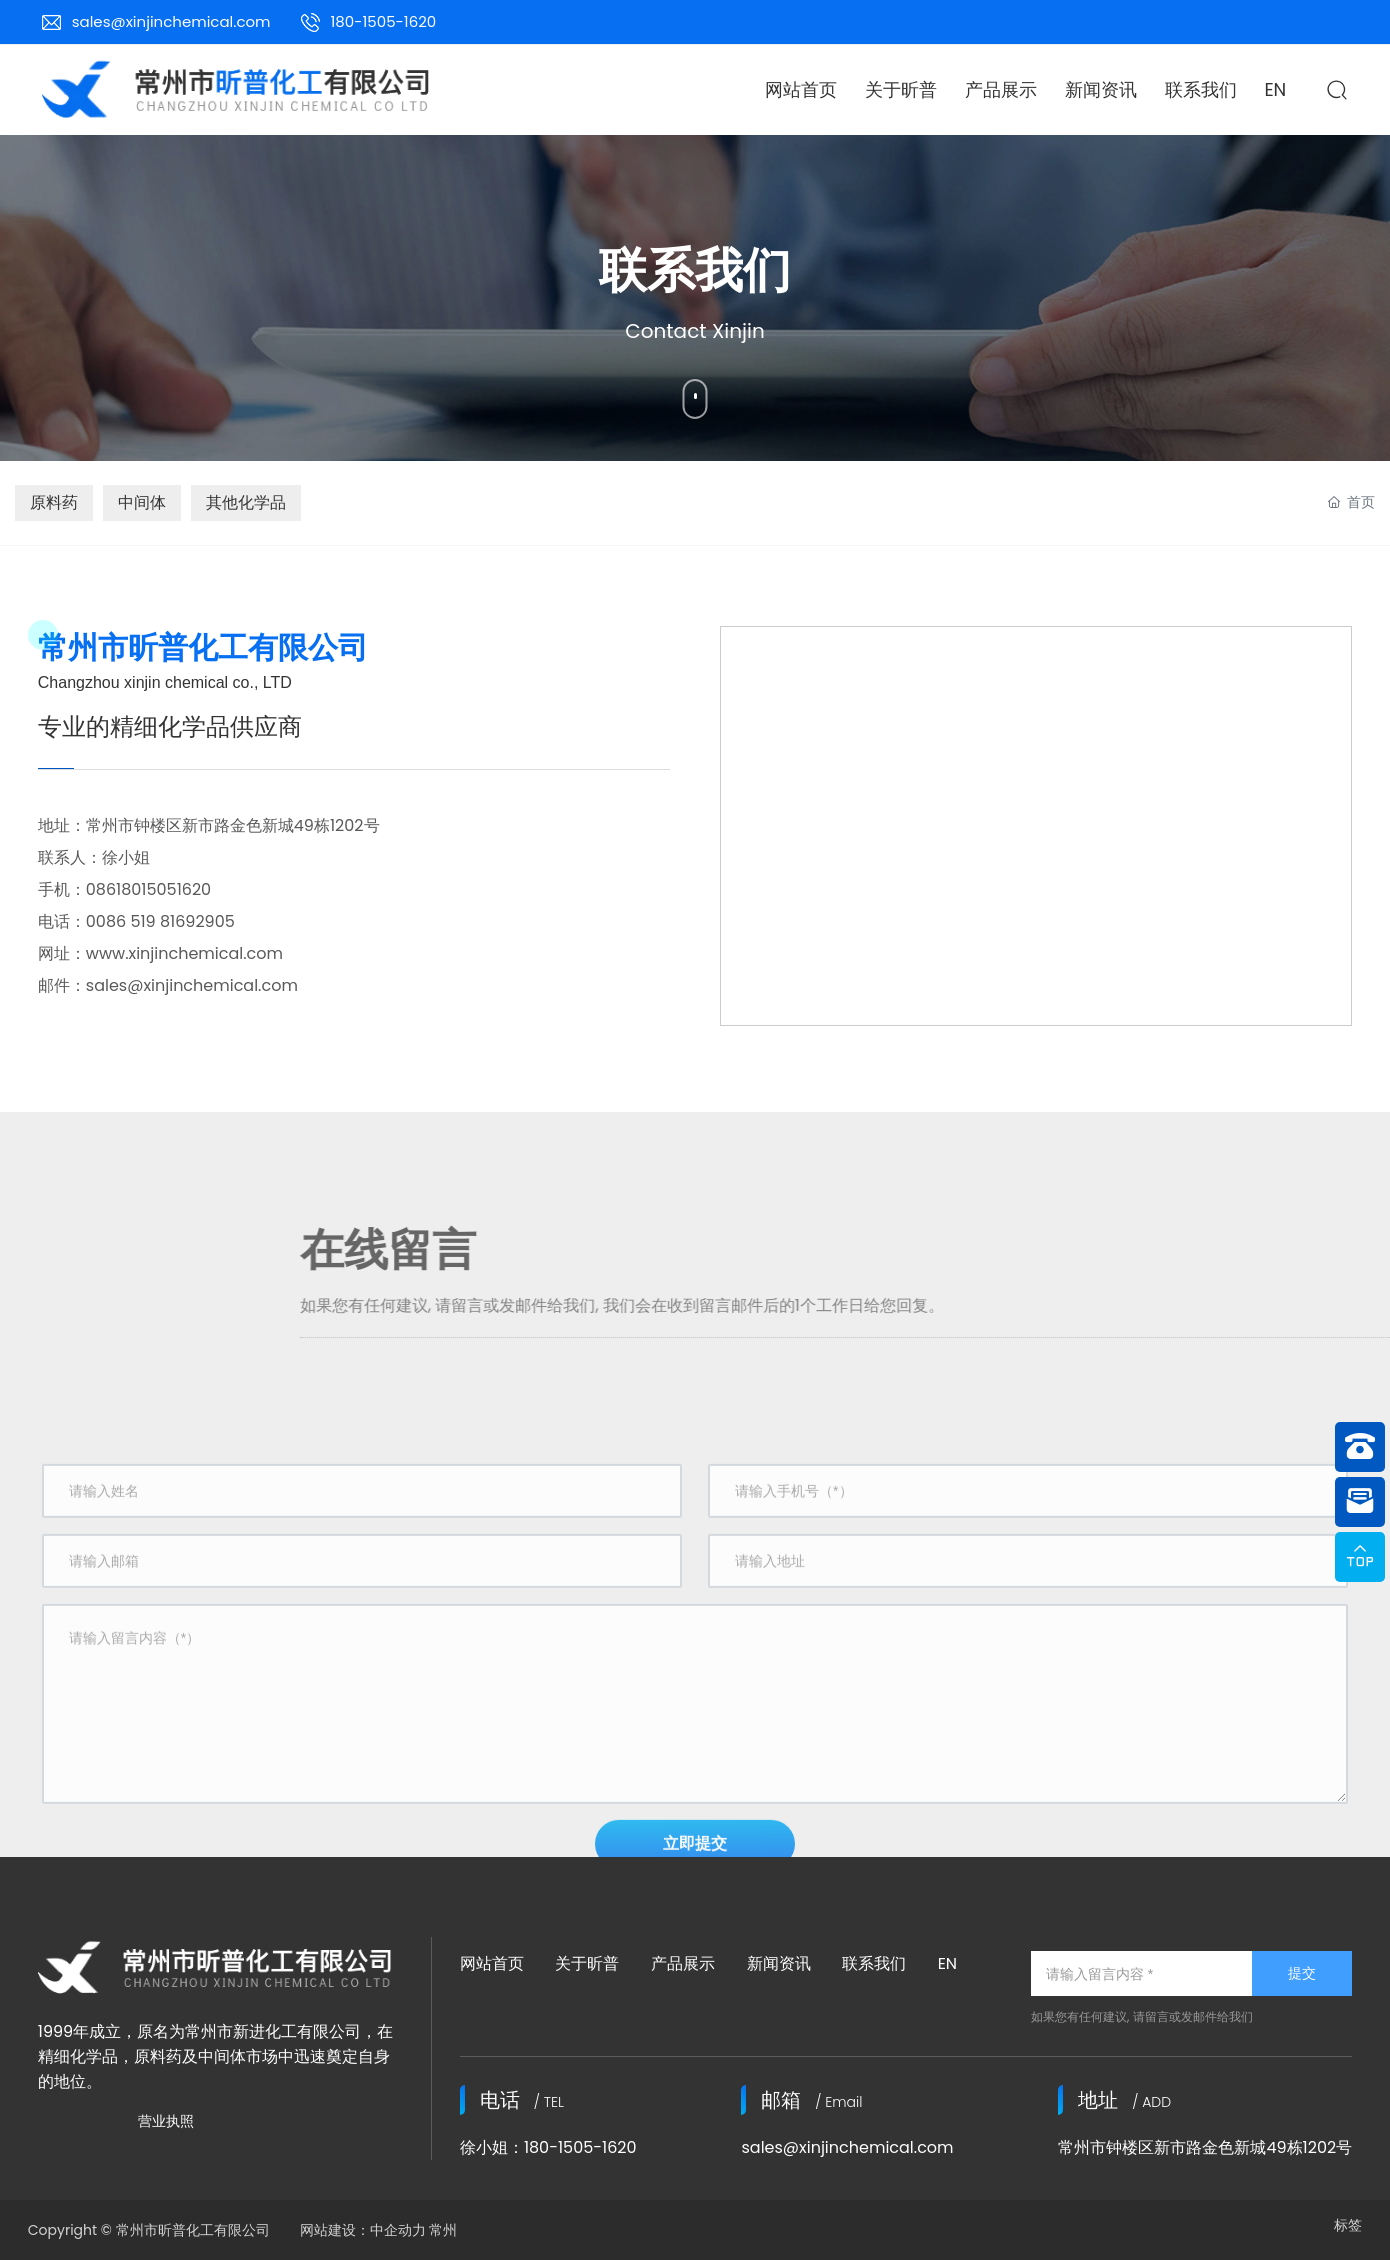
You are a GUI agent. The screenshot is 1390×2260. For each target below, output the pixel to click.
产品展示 (683, 1963)
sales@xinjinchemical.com (171, 21)
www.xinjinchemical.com (184, 953)
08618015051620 (148, 889)
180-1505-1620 (384, 21)
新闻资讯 (779, 1963)
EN (947, 1963)
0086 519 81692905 (165, 921)
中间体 (142, 502)
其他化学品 (246, 502)
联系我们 (874, 1963)
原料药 (54, 502)
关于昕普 (587, 1963)
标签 (1348, 2225)
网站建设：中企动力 (358, 2230)
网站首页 (492, 1963)
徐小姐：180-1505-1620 (548, 2147)
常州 (443, 2230)
